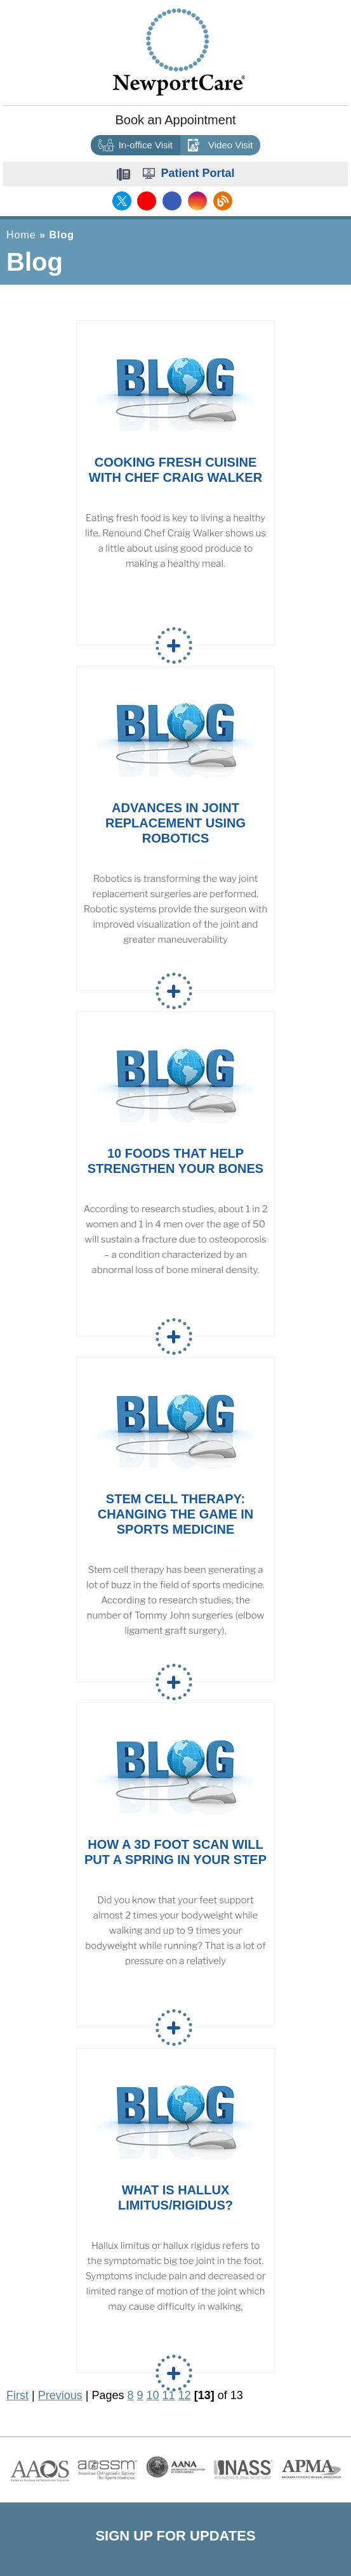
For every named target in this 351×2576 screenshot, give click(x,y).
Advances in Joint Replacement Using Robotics (175, 823)
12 (184, 2395)
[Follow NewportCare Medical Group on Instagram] (197, 200)
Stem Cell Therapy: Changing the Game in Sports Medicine (176, 1514)
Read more (174, 645)
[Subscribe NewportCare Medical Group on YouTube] (146, 200)
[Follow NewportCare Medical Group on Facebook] (172, 200)
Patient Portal (197, 173)
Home (21, 235)
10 (153, 2395)
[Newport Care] (179, 51)
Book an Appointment (175, 120)
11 (168, 2395)
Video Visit (220, 145)
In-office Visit (135, 145)
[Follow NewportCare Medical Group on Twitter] (121, 200)
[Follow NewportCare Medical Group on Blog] (222, 200)
